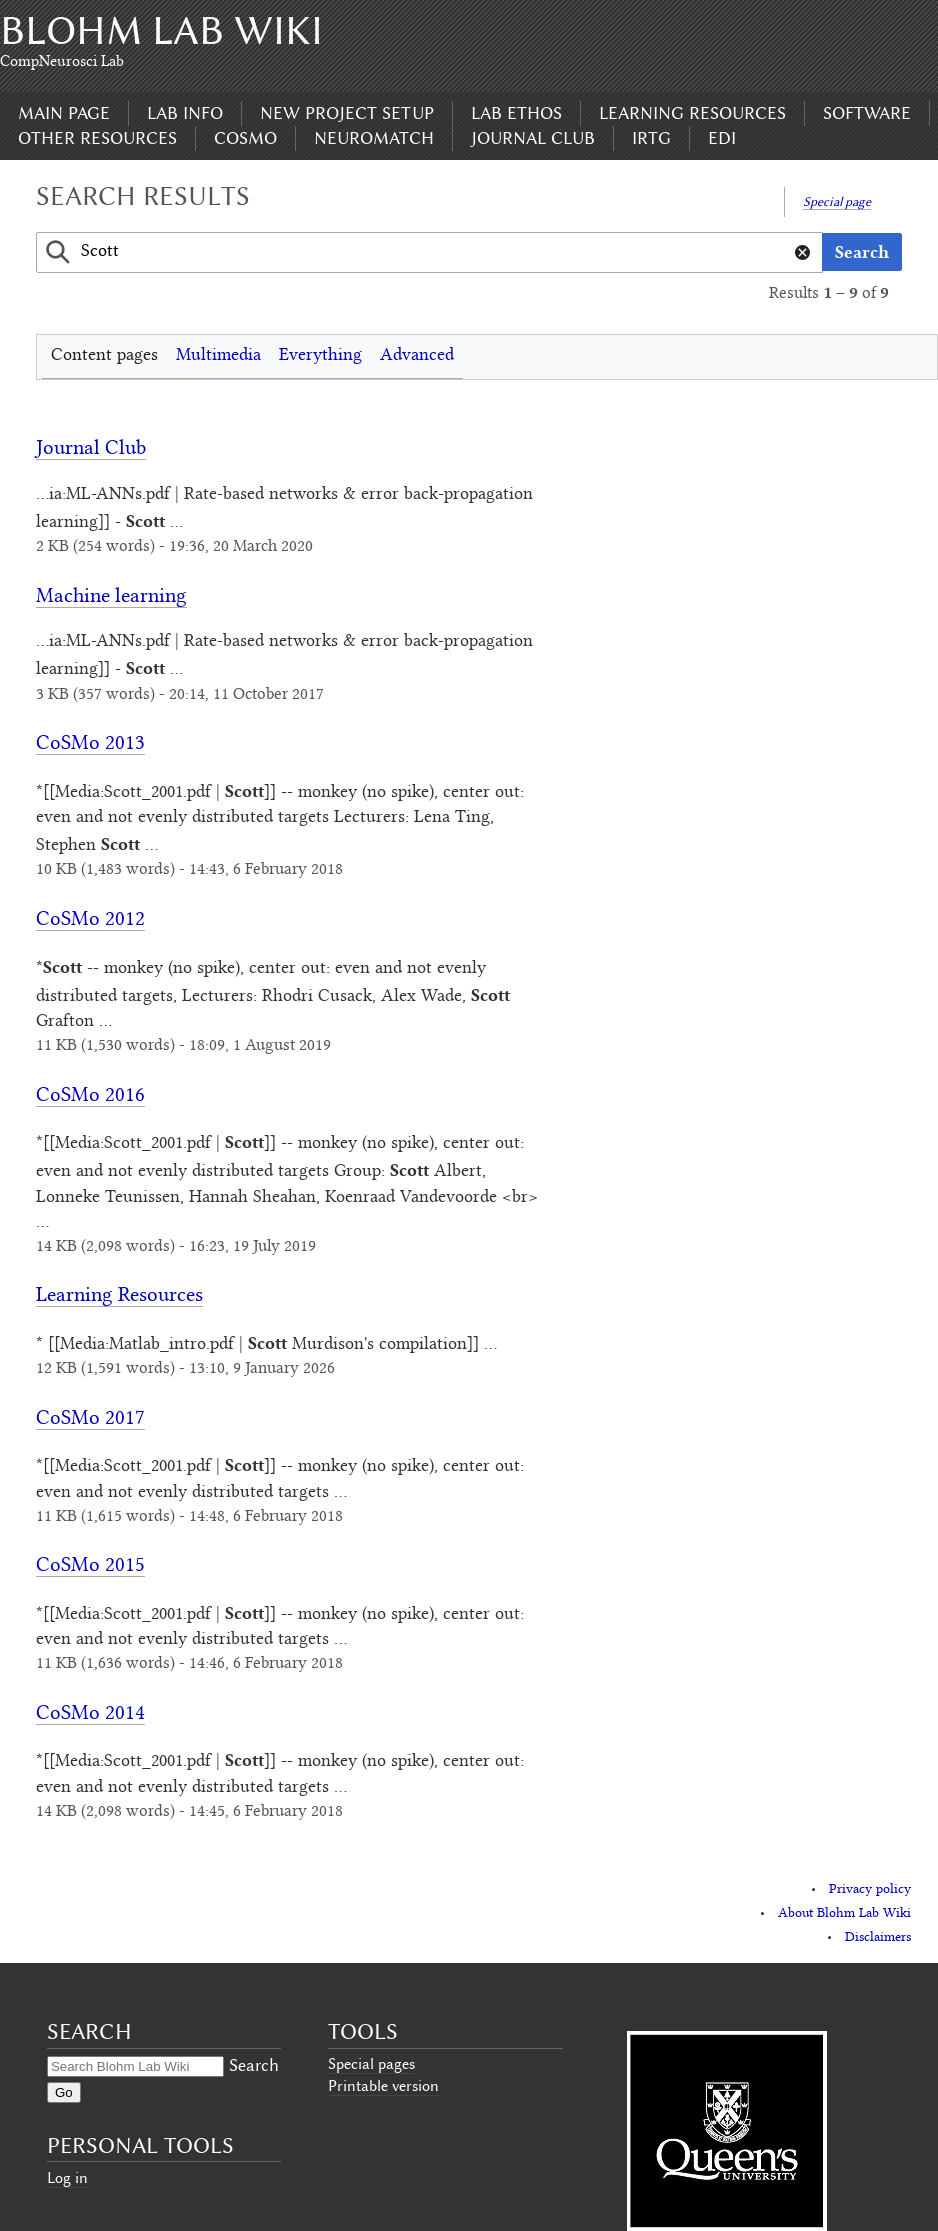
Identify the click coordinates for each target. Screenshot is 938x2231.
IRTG (651, 138)
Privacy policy (870, 1890)
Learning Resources (692, 113)
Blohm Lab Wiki (161, 30)
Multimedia (218, 356)
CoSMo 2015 (90, 1566)
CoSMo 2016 (90, 1096)
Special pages (371, 2064)
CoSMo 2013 (90, 744)
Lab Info (185, 113)
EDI (722, 138)
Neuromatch (374, 138)
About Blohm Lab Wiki (844, 1914)
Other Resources (97, 138)
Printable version (383, 2086)
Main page (64, 113)
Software (867, 113)
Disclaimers (878, 1938)
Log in (67, 2178)
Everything (320, 356)
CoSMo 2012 (90, 920)
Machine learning (111, 597)
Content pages (104, 356)
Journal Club (533, 138)
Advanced (417, 356)
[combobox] (429, 252)
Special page (837, 201)
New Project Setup (347, 113)
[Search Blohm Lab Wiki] (135, 2066)
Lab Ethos (516, 113)
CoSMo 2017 (90, 1419)
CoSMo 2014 (90, 1714)
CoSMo (245, 138)
